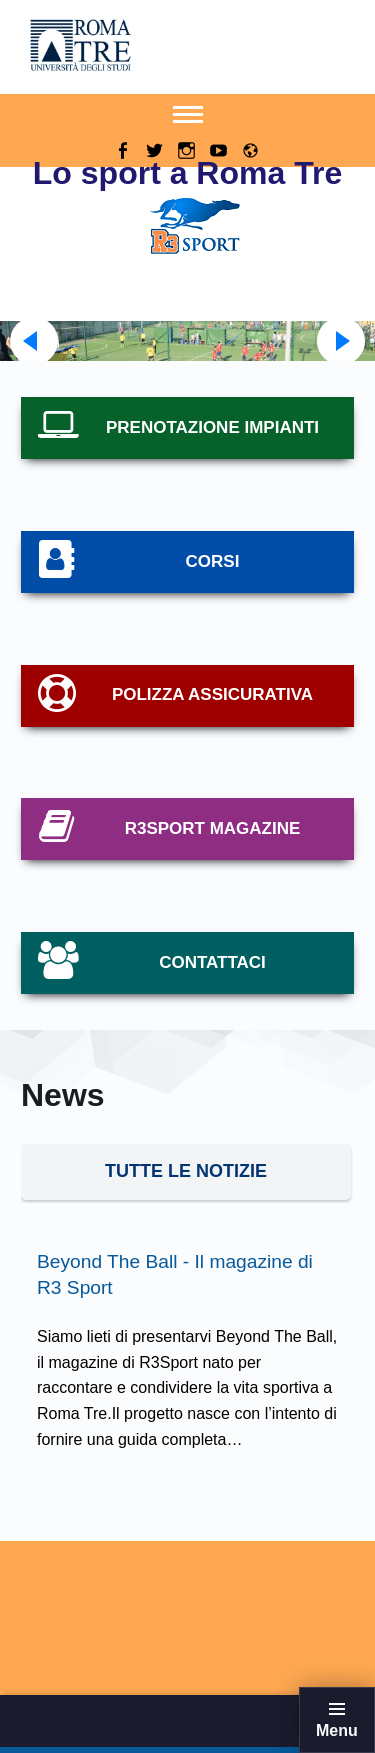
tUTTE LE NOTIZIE (186, 1171)
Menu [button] (337, 1730)
